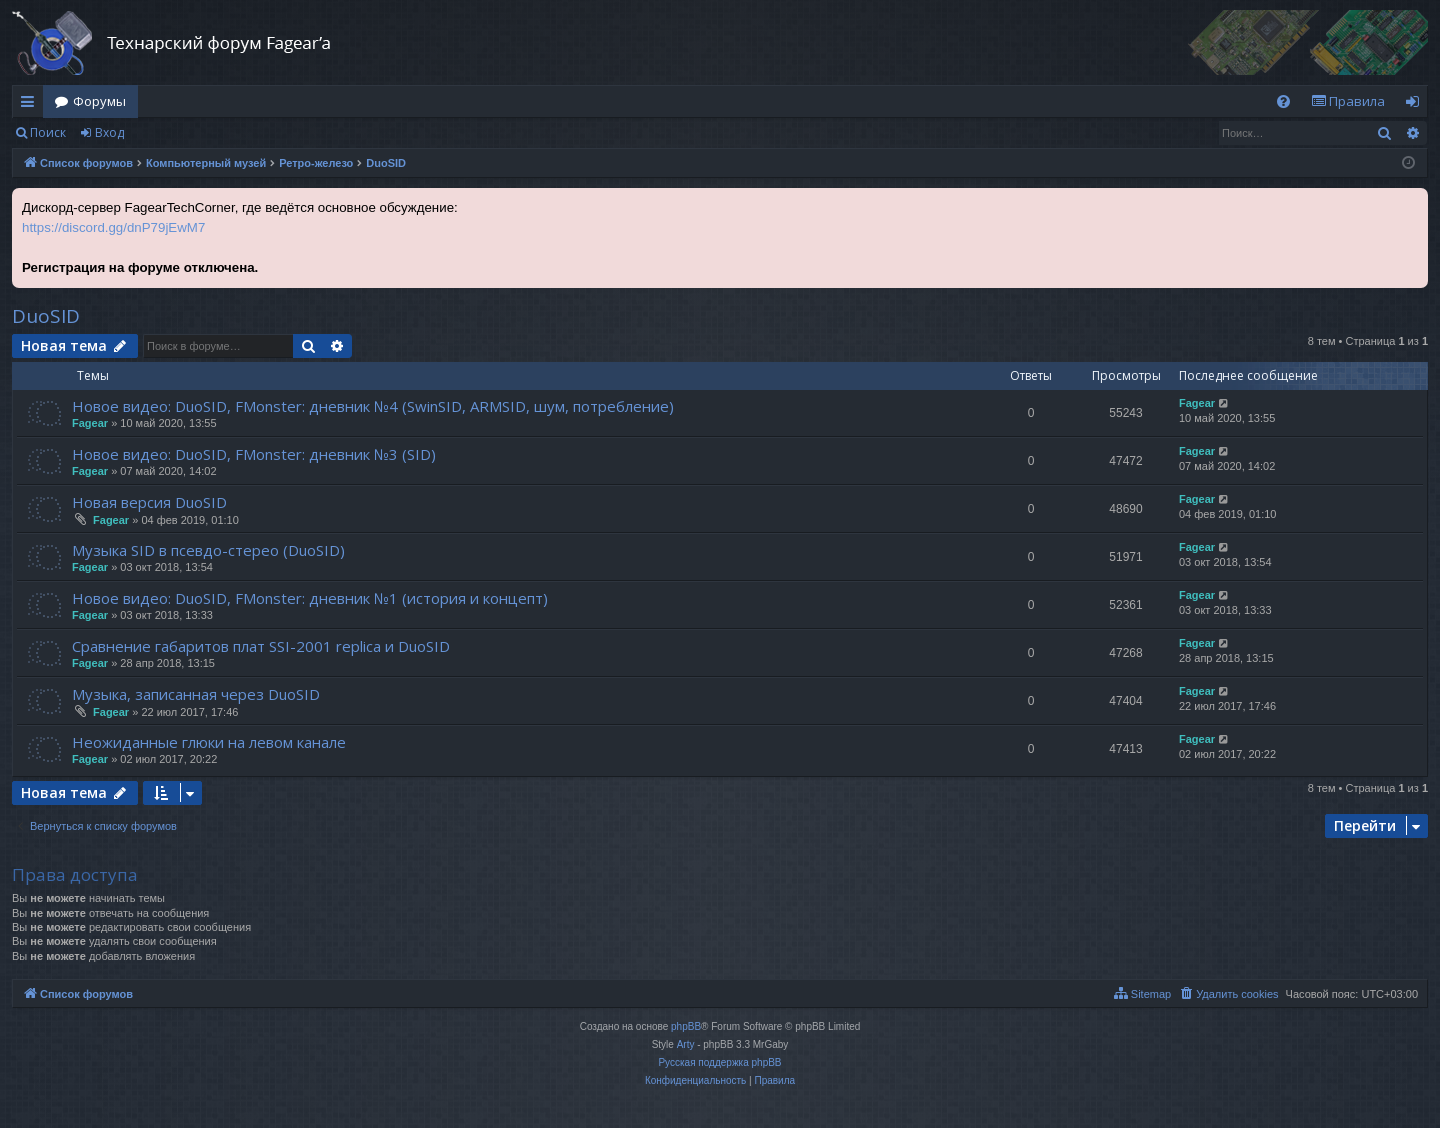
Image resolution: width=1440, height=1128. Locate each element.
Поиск (48, 132)
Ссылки (31, 105)
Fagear (90, 423)
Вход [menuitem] (1416, 105)
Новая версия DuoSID (149, 502)
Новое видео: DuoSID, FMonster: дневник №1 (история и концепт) (310, 598)
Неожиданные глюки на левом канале (209, 742)
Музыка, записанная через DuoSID (196, 694)
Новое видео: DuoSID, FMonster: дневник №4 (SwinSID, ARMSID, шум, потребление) (373, 406)
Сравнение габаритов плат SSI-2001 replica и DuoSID (261, 646)
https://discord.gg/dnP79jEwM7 (113, 227)
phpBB (686, 1026)
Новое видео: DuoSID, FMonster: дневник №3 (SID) (254, 454)
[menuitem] (1283, 101)
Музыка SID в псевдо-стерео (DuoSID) (208, 550)
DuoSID (46, 316)
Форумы (99, 101)
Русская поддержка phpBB (719, 1062)
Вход (109, 132)
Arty (686, 1044)
